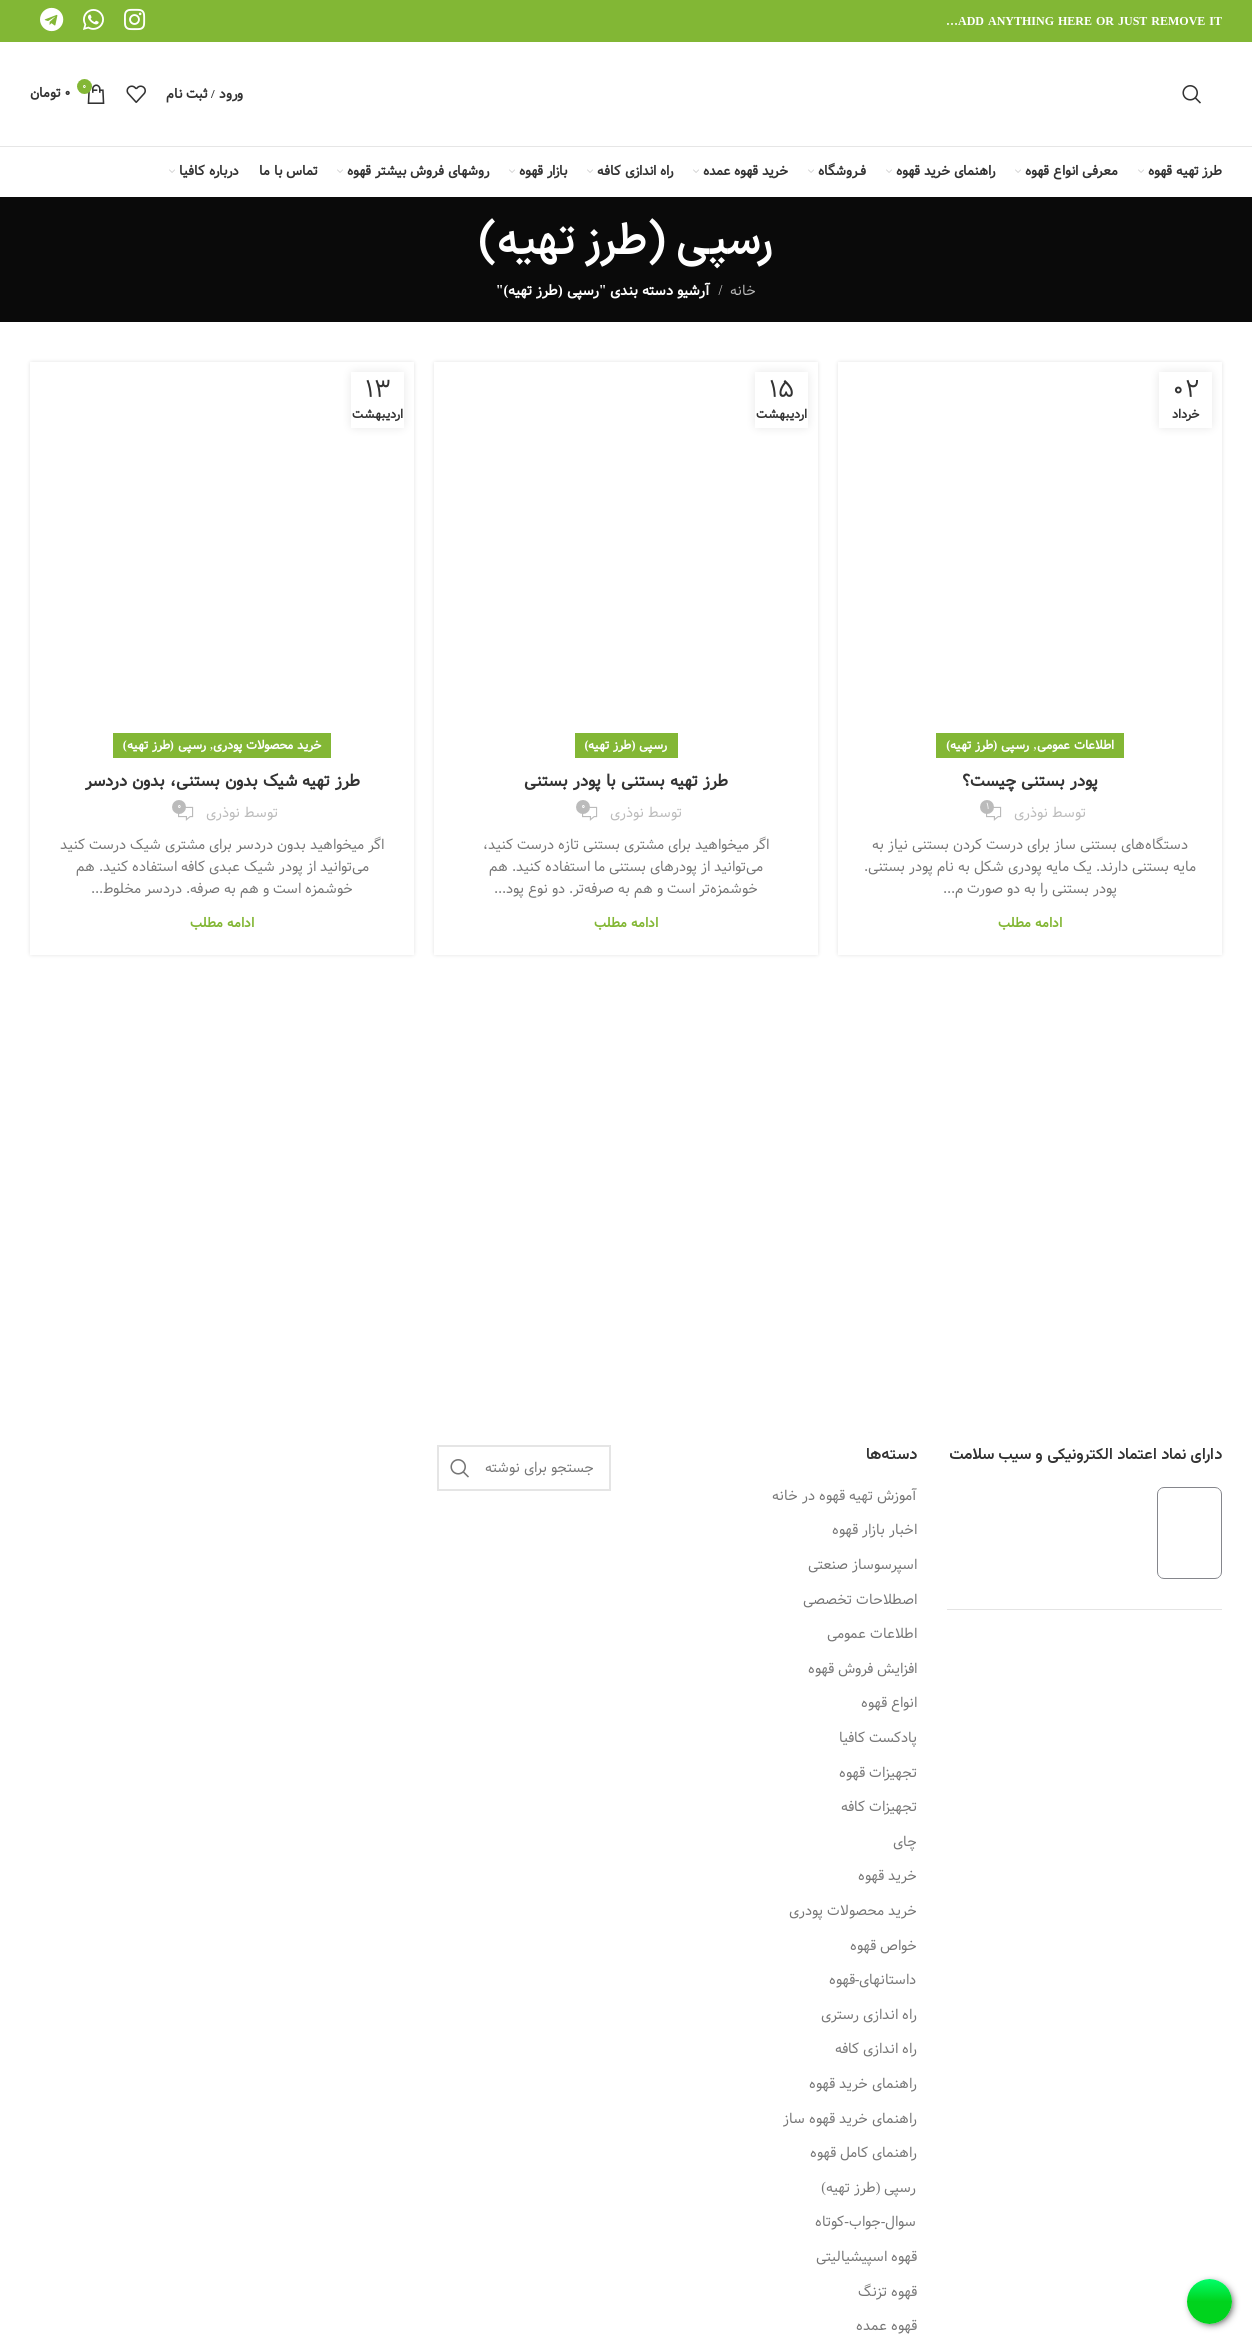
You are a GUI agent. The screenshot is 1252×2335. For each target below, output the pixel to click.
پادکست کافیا (878, 1739)
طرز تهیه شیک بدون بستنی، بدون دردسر (222, 781)
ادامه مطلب (1030, 923)
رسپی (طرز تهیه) (987, 745)
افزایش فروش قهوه (862, 1670)
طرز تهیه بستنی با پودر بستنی (626, 781)
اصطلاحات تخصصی (860, 1601)
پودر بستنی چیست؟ (1030, 781)
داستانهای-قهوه (873, 1981)
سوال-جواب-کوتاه (865, 2223)
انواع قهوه (889, 1704)
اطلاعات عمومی (1075, 745)
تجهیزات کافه (879, 1808)
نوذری (1031, 813)
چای (905, 1843)
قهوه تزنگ (887, 2293)
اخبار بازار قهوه (874, 1531)
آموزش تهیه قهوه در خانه (844, 1497)
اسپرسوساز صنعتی (862, 1566)
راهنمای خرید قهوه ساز (850, 2120)
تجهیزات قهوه (878, 1774)
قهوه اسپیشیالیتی (866, 2258)
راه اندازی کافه (876, 2050)
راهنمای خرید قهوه (863, 2085)
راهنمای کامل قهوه (863, 2154)
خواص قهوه (883, 1947)
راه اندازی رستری (869, 2016)
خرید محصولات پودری (267, 745)
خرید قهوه (887, 1877)
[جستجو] (1192, 94)
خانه (743, 291)
